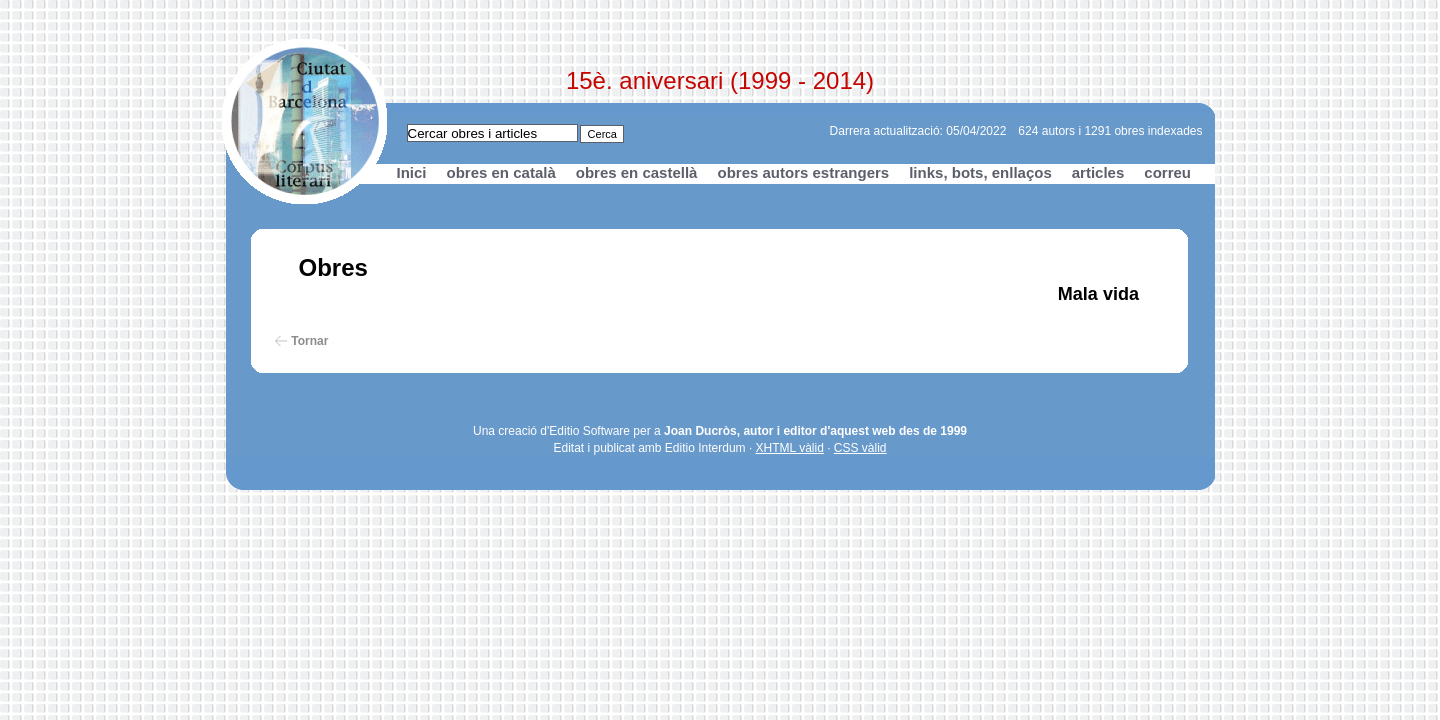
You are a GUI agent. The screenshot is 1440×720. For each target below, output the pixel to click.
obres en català (501, 172)
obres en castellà (637, 172)
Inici (412, 172)
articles (1098, 172)
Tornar (309, 341)
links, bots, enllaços (980, 172)
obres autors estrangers (803, 172)
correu (1167, 172)
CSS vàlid (860, 448)
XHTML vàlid (790, 448)
